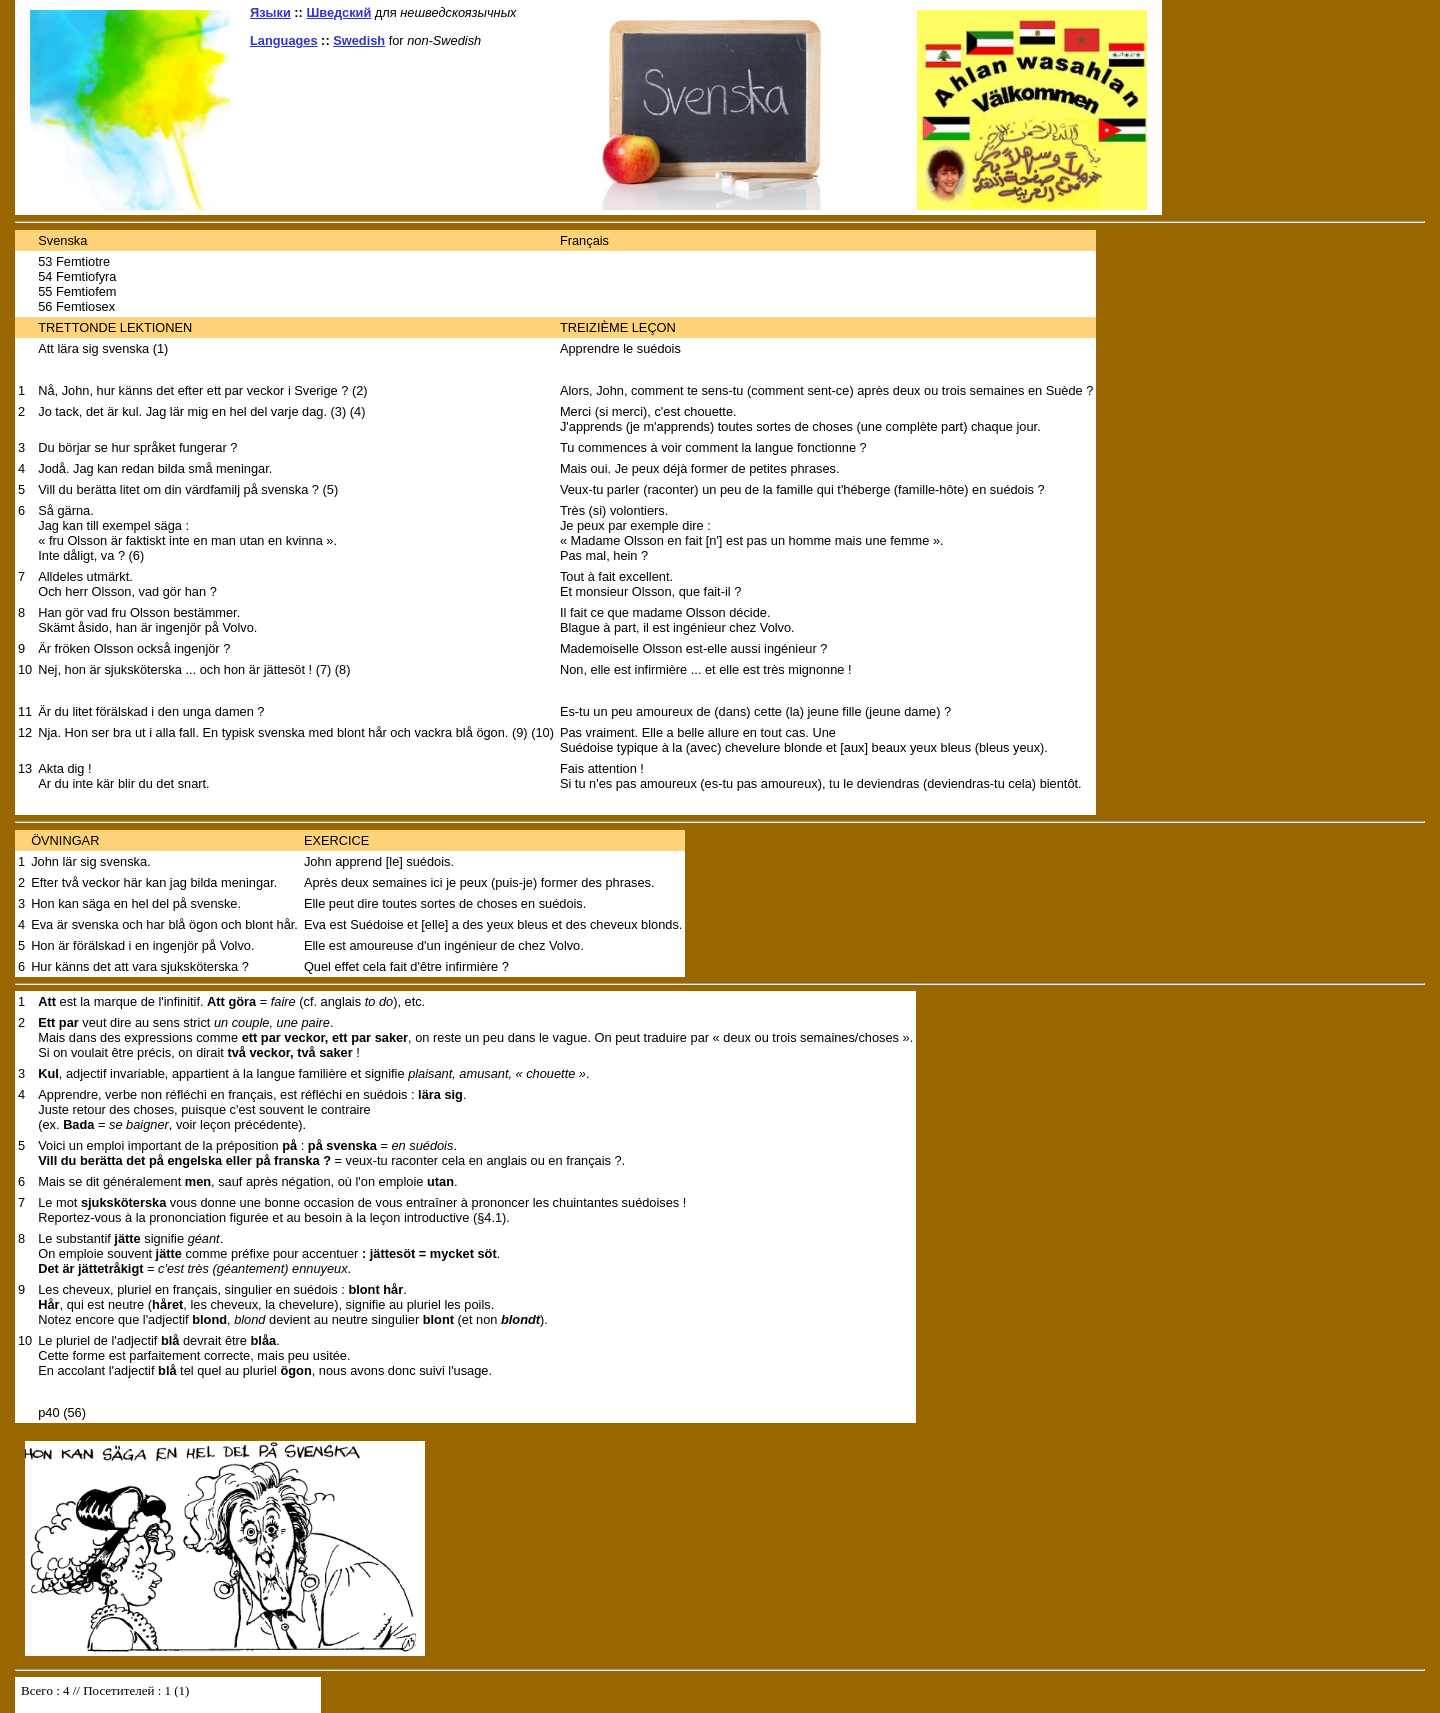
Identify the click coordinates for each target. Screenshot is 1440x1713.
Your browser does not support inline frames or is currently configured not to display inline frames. (168, 1695)
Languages (284, 40)
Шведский (338, 12)
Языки (270, 12)
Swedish (359, 40)
